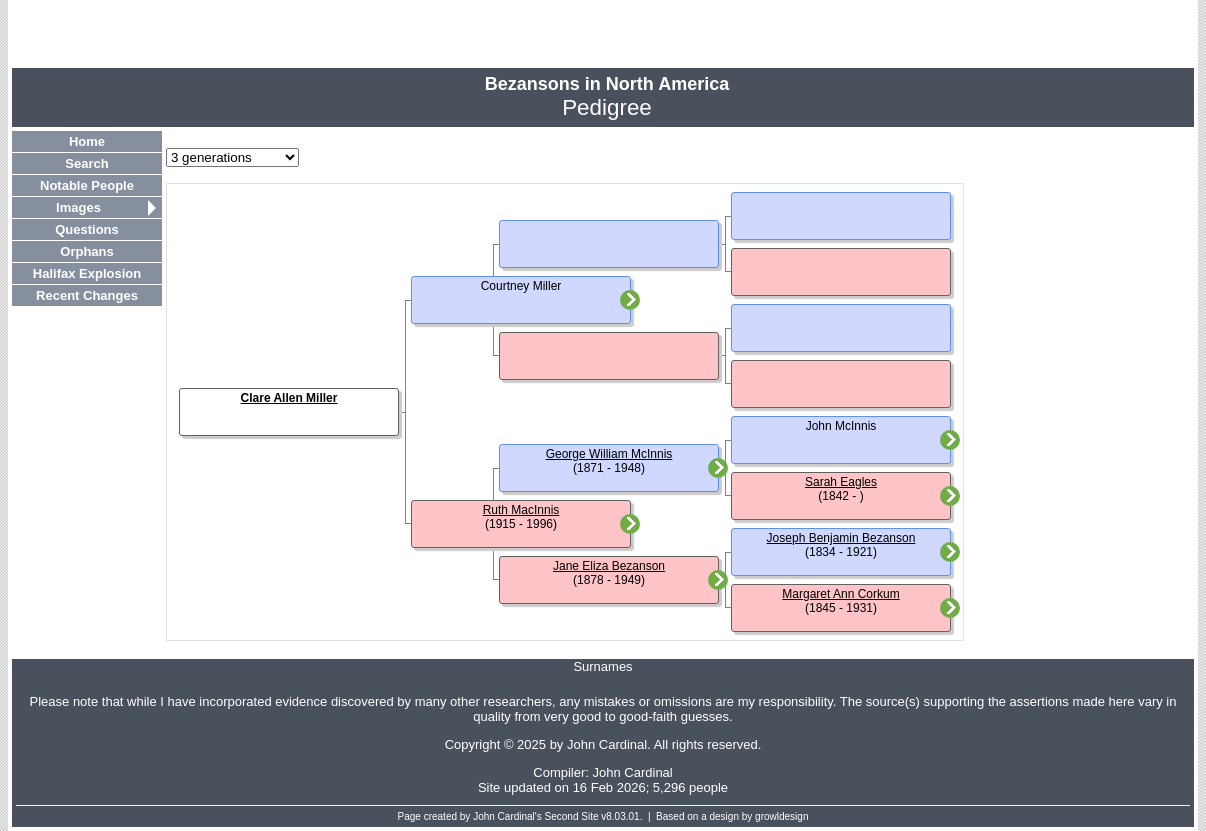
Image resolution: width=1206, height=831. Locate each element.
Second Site (572, 816)
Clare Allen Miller (289, 398)
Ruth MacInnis (521, 510)
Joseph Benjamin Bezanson (841, 538)
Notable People (87, 185)
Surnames (602, 666)
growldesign (781, 816)
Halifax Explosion (87, 273)
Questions (87, 229)
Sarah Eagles (841, 482)
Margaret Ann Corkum (840, 594)
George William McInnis (609, 454)
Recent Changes (87, 295)
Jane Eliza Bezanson (609, 566)
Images (78, 207)
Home (87, 141)
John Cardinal (633, 772)
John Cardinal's (507, 816)
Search (86, 163)
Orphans (86, 251)
